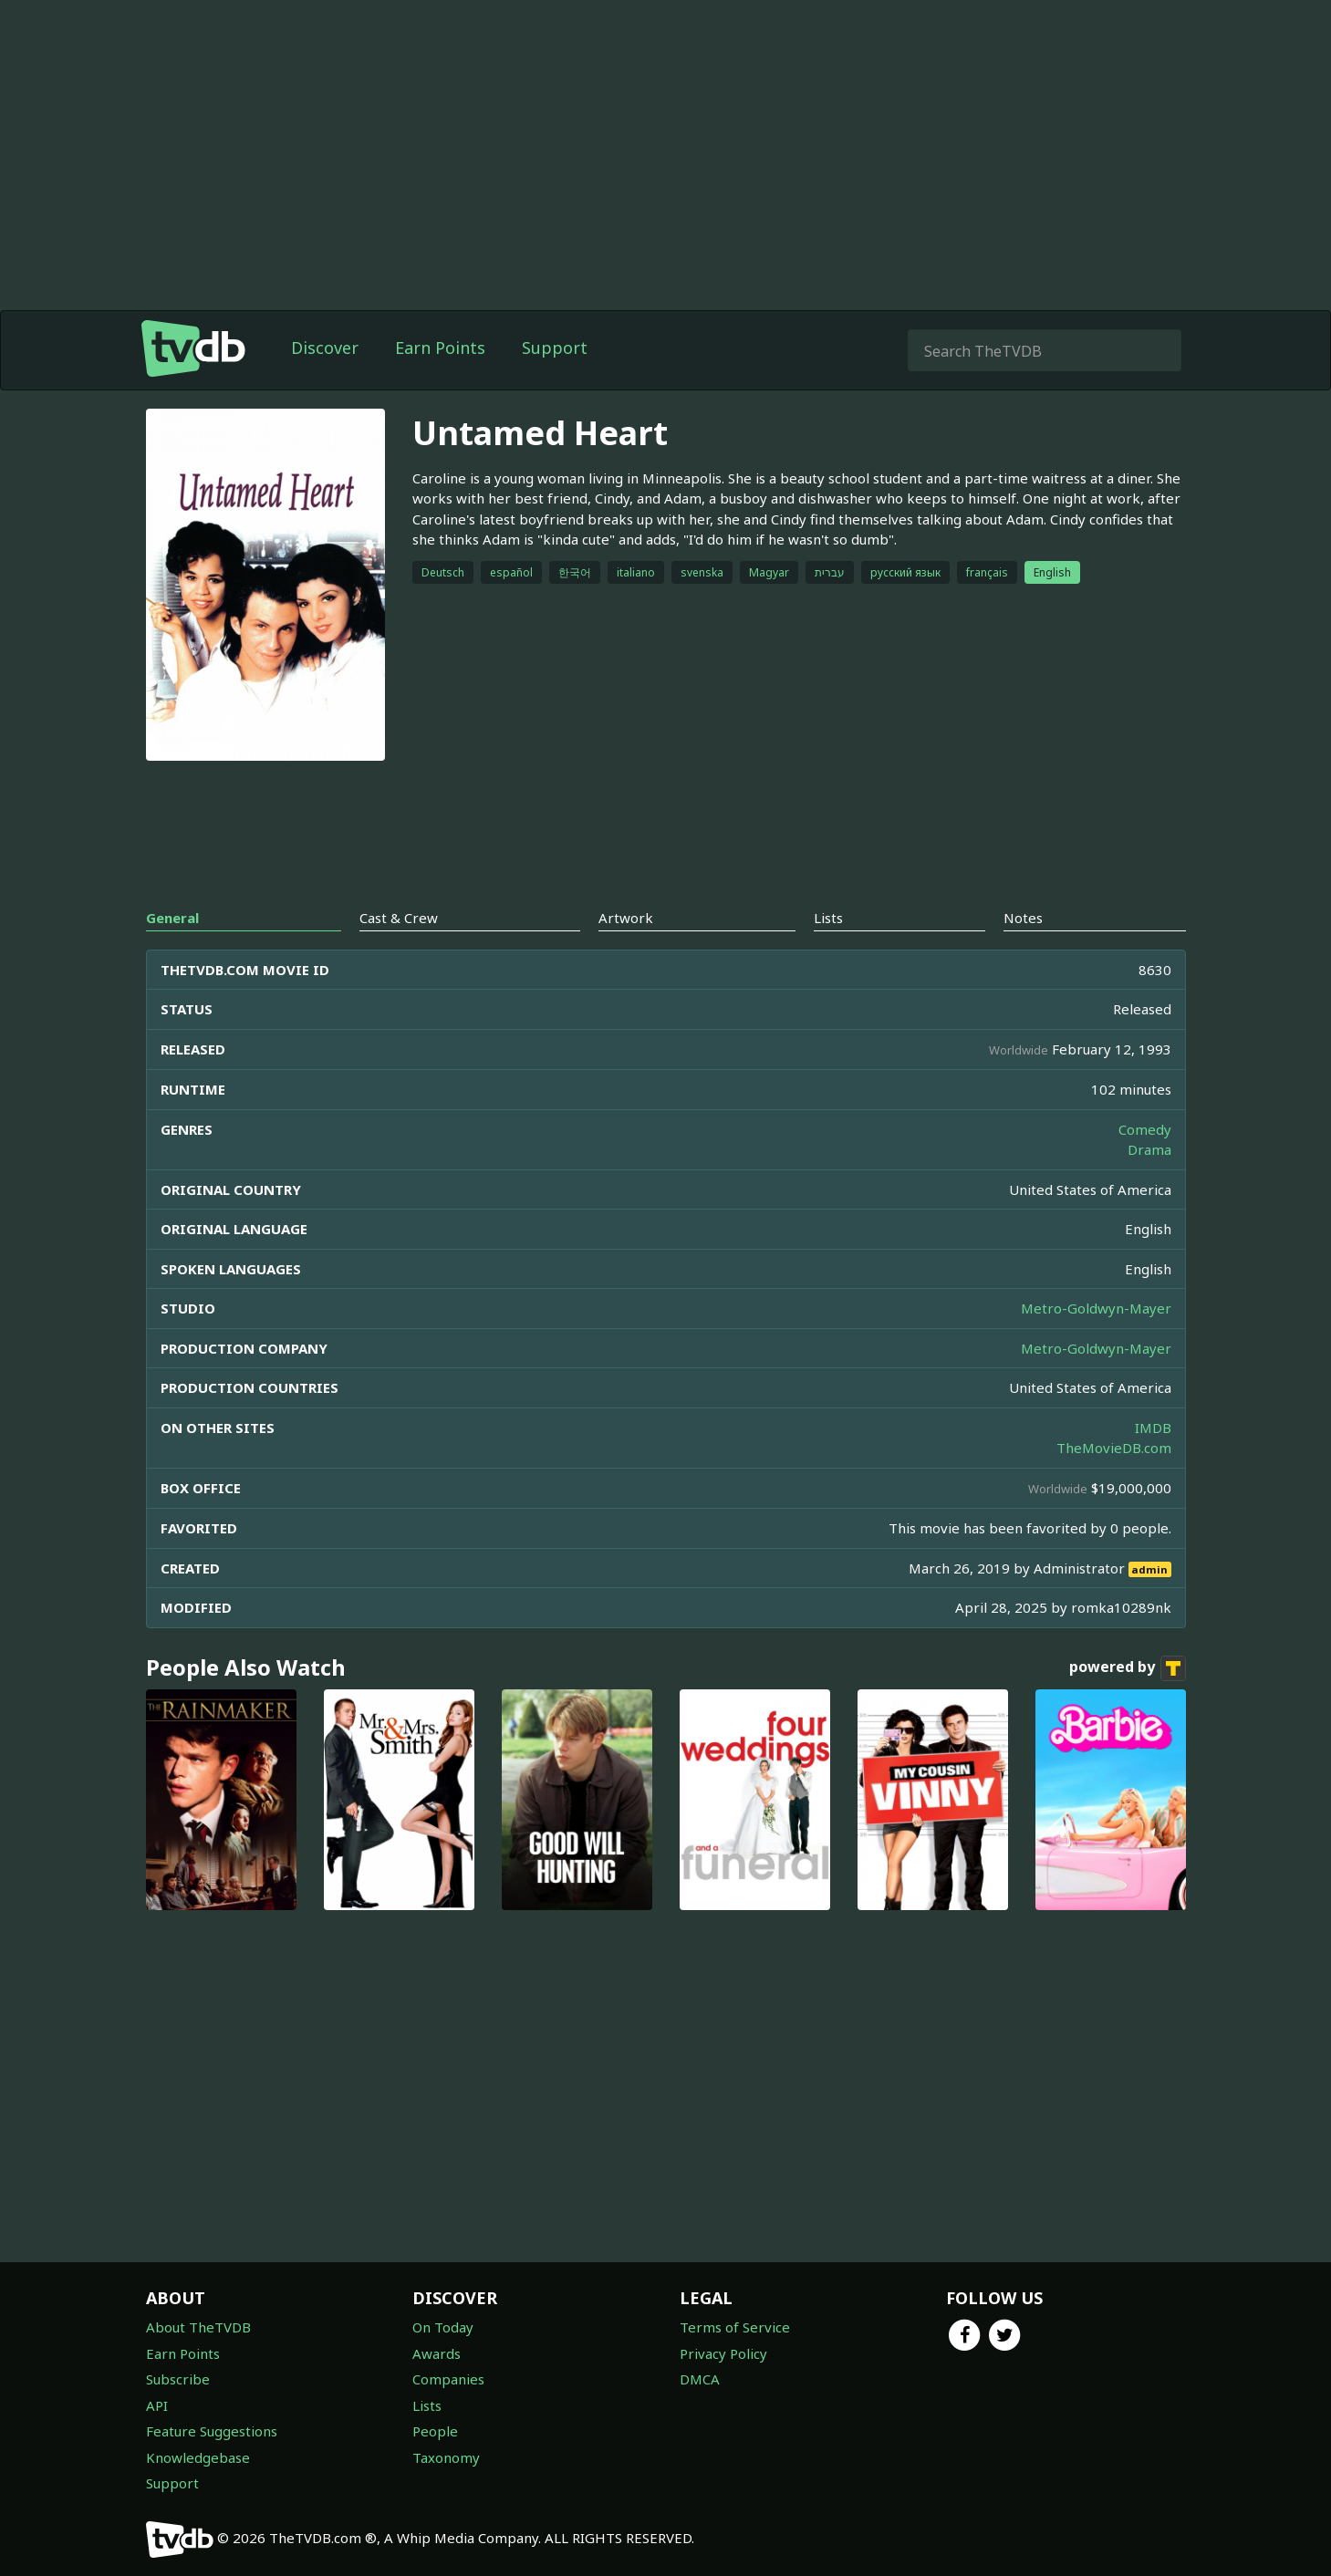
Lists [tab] (828, 918)
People (435, 2431)
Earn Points (440, 347)
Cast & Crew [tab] (398, 918)
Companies (448, 2379)
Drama (1149, 1149)
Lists (427, 2405)
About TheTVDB (198, 2327)
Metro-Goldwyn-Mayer (1096, 1308)
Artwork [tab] (625, 918)
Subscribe (178, 2379)
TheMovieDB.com (1113, 1448)
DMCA (700, 2379)
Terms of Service (735, 2327)
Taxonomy (446, 2457)
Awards (436, 2353)
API (157, 2405)
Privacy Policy (723, 2353)
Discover (325, 347)
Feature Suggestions (211, 2431)
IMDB (1153, 1427)
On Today (442, 2327)
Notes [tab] (1023, 918)
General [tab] (172, 918)
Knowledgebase (198, 2457)
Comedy (1144, 1129)
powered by (1127, 1668)
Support (555, 347)
